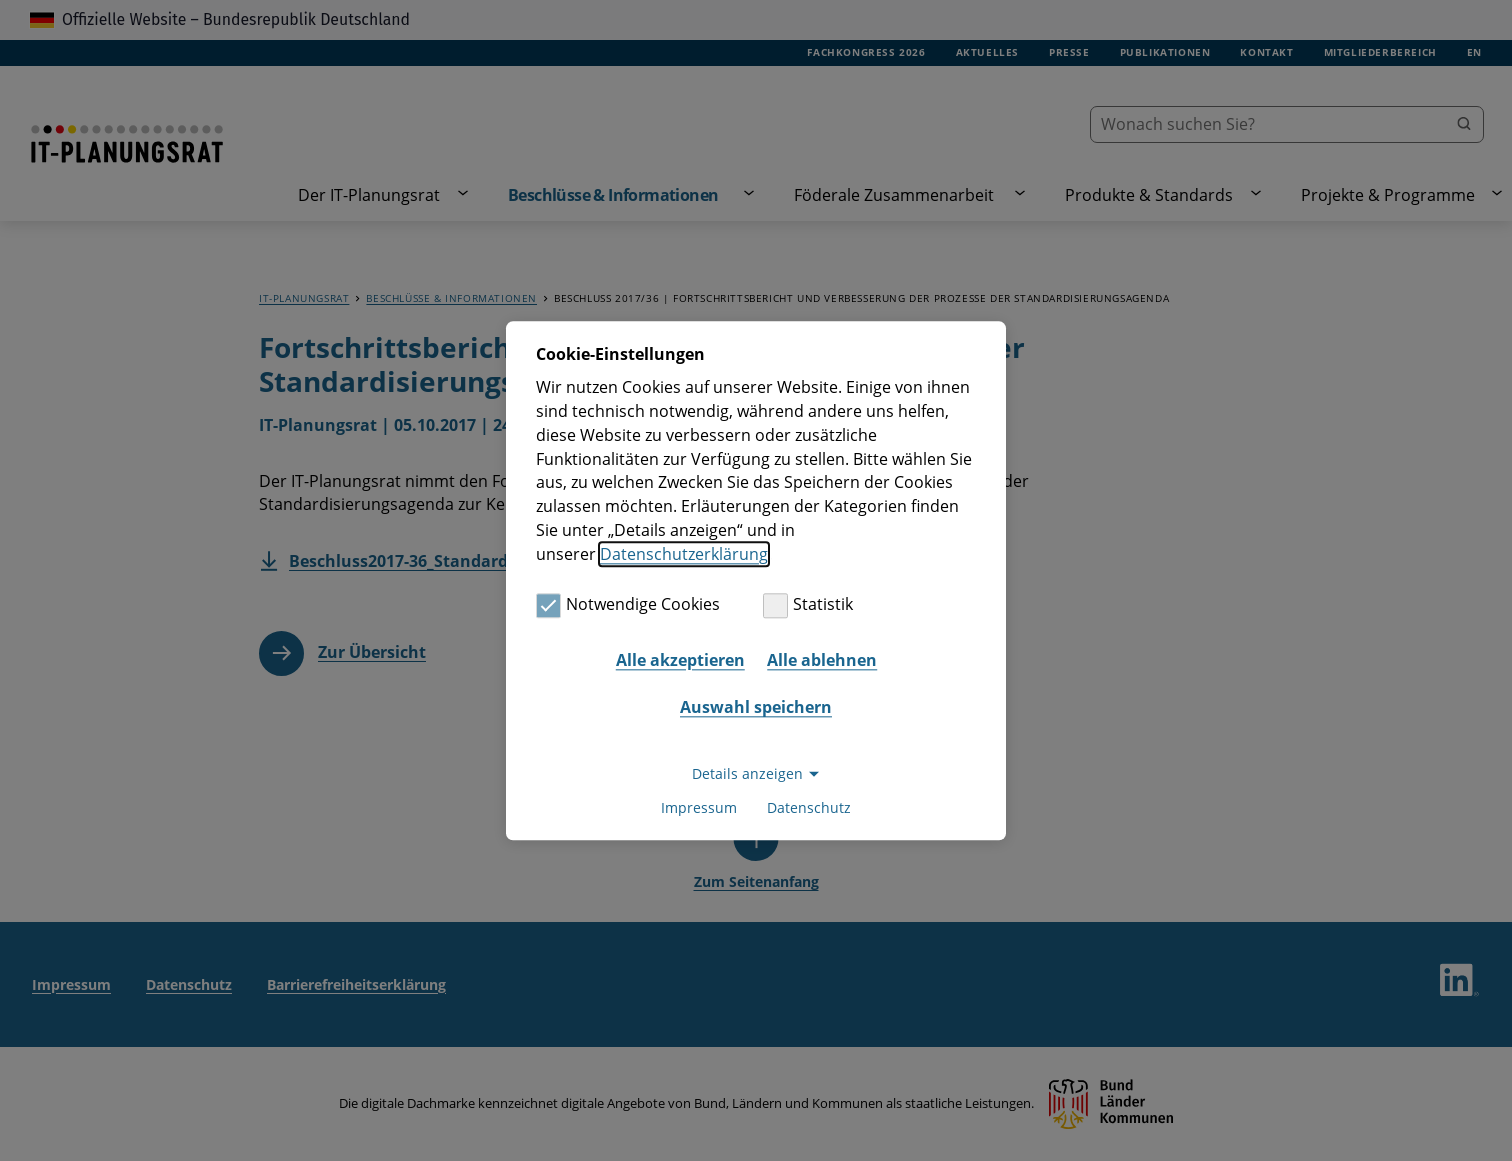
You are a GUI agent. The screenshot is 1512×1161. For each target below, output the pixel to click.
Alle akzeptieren (680, 660)
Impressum (699, 807)
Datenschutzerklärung (684, 554)
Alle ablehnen (822, 660)
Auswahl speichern (756, 708)
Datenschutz (809, 807)
